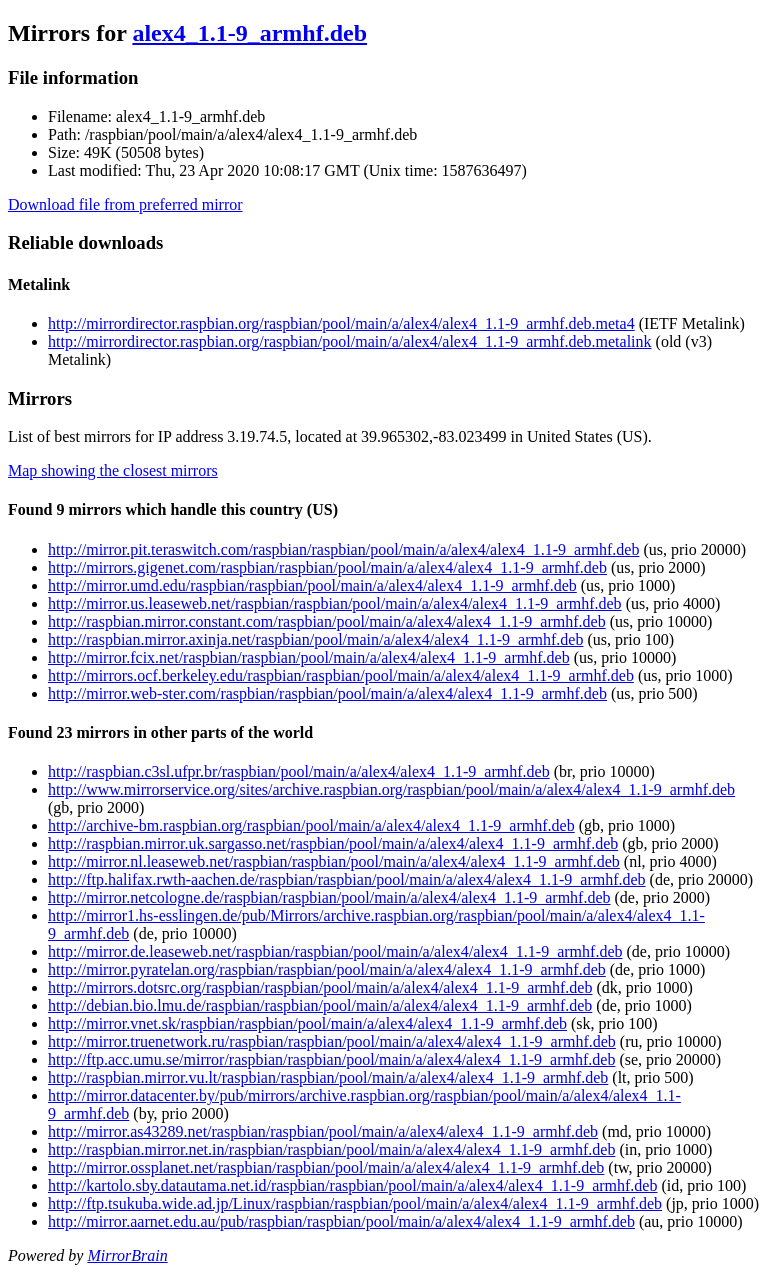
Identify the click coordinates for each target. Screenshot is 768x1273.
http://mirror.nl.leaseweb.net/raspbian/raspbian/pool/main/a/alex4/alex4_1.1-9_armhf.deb (334, 861)
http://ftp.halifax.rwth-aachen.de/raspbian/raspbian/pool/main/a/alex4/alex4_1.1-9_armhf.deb (347, 879)
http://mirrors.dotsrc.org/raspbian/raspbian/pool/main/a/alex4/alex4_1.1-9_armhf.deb (320, 987)
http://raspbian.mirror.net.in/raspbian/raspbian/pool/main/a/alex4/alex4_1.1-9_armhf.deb (331, 1149)
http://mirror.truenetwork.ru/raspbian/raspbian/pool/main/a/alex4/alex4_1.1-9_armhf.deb (332, 1041)
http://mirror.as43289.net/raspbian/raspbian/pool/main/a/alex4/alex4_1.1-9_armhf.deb (323, 1131)
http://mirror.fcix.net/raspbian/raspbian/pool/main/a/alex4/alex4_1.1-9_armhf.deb (309, 657)
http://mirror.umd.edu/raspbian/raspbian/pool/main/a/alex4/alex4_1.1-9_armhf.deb (312, 585)
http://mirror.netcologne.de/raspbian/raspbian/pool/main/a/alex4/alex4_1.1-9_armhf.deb (329, 897)
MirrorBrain (127, 1255)
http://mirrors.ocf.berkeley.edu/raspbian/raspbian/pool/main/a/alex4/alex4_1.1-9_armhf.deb (341, 675)
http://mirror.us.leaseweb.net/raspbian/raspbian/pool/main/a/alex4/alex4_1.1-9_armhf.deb (335, 603)
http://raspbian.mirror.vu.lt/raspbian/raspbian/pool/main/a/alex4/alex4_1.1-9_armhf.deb (328, 1077)
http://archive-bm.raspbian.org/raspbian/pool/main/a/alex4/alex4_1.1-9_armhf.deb (311, 825)
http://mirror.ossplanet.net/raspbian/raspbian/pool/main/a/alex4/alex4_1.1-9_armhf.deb (326, 1167)
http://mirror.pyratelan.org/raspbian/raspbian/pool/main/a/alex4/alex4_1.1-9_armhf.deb (327, 969)
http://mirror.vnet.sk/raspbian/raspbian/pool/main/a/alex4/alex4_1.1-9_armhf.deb (307, 1023)
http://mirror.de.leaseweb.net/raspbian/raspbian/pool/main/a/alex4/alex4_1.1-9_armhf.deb (335, 951)
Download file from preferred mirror (125, 204)
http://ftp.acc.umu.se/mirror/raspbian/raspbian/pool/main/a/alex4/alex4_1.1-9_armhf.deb (331, 1059)
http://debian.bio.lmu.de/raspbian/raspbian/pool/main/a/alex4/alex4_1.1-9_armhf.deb (320, 1005)
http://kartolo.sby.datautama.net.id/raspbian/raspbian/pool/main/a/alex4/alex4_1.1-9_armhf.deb (352, 1185)
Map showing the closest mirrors (113, 470)
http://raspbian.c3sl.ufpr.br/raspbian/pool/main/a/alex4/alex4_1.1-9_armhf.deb (299, 771)
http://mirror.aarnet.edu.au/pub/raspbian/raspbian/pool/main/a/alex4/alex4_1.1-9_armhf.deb (341, 1221)
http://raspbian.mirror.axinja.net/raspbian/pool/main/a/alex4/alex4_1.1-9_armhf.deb (315, 639)
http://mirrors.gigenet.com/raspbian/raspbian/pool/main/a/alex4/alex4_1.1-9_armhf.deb (327, 567)
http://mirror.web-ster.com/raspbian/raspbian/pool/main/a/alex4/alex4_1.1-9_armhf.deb (327, 693)
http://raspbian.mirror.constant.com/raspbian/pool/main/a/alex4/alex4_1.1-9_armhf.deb (327, 621)
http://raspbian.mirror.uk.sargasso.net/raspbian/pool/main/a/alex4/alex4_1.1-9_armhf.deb (333, 843)
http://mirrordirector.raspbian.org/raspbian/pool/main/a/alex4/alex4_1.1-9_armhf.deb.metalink (350, 341)
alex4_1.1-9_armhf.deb (249, 33)
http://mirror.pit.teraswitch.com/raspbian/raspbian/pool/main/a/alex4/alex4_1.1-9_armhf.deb (343, 549)
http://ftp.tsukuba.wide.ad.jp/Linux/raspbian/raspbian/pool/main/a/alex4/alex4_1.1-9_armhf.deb (355, 1203)
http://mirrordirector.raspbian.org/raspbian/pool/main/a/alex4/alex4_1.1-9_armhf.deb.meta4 (341, 323)
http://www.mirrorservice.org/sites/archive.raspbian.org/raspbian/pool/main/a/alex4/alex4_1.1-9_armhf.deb (391, 789)
